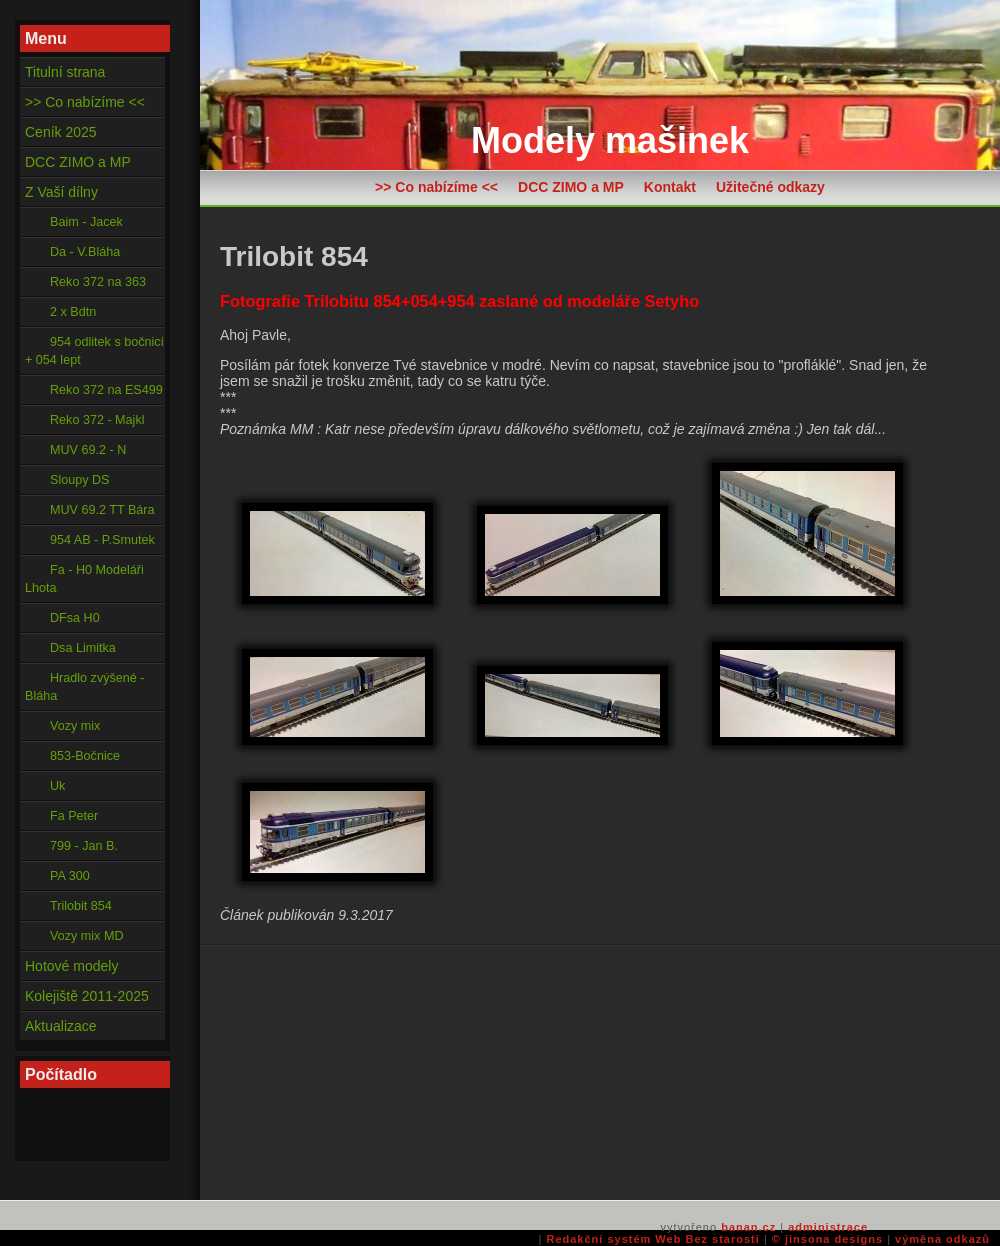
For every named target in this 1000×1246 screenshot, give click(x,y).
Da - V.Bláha (85, 252)
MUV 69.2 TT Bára (102, 510)
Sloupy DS (80, 480)
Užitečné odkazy (770, 187)
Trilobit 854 (81, 906)
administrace (828, 1227)
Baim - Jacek (86, 222)
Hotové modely (71, 966)
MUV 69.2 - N (88, 450)
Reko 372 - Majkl (97, 420)
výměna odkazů (942, 1239)
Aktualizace (61, 1026)
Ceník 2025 (61, 132)
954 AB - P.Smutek (102, 540)
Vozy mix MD (86, 936)
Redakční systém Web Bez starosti (652, 1239)
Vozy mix (75, 726)
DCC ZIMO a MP (571, 187)
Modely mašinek (610, 140)
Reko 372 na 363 (98, 282)
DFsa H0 (75, 618)
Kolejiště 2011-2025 (87, 996)
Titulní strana (65, 72)
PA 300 (70, 876)
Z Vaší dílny (61, 192)
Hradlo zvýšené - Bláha (85, 687)
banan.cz (748, 1227)
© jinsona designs (827, 1239)
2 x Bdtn (73, 312)
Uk (57, 786)
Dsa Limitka (83, 648)
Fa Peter (74, 816)
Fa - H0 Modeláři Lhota (84, 579)
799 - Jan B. (84, 846)
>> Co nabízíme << (436, 187)
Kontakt (670, 187)
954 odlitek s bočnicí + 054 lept (94, 351)
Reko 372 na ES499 (106, 390)
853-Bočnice (85, 756)
